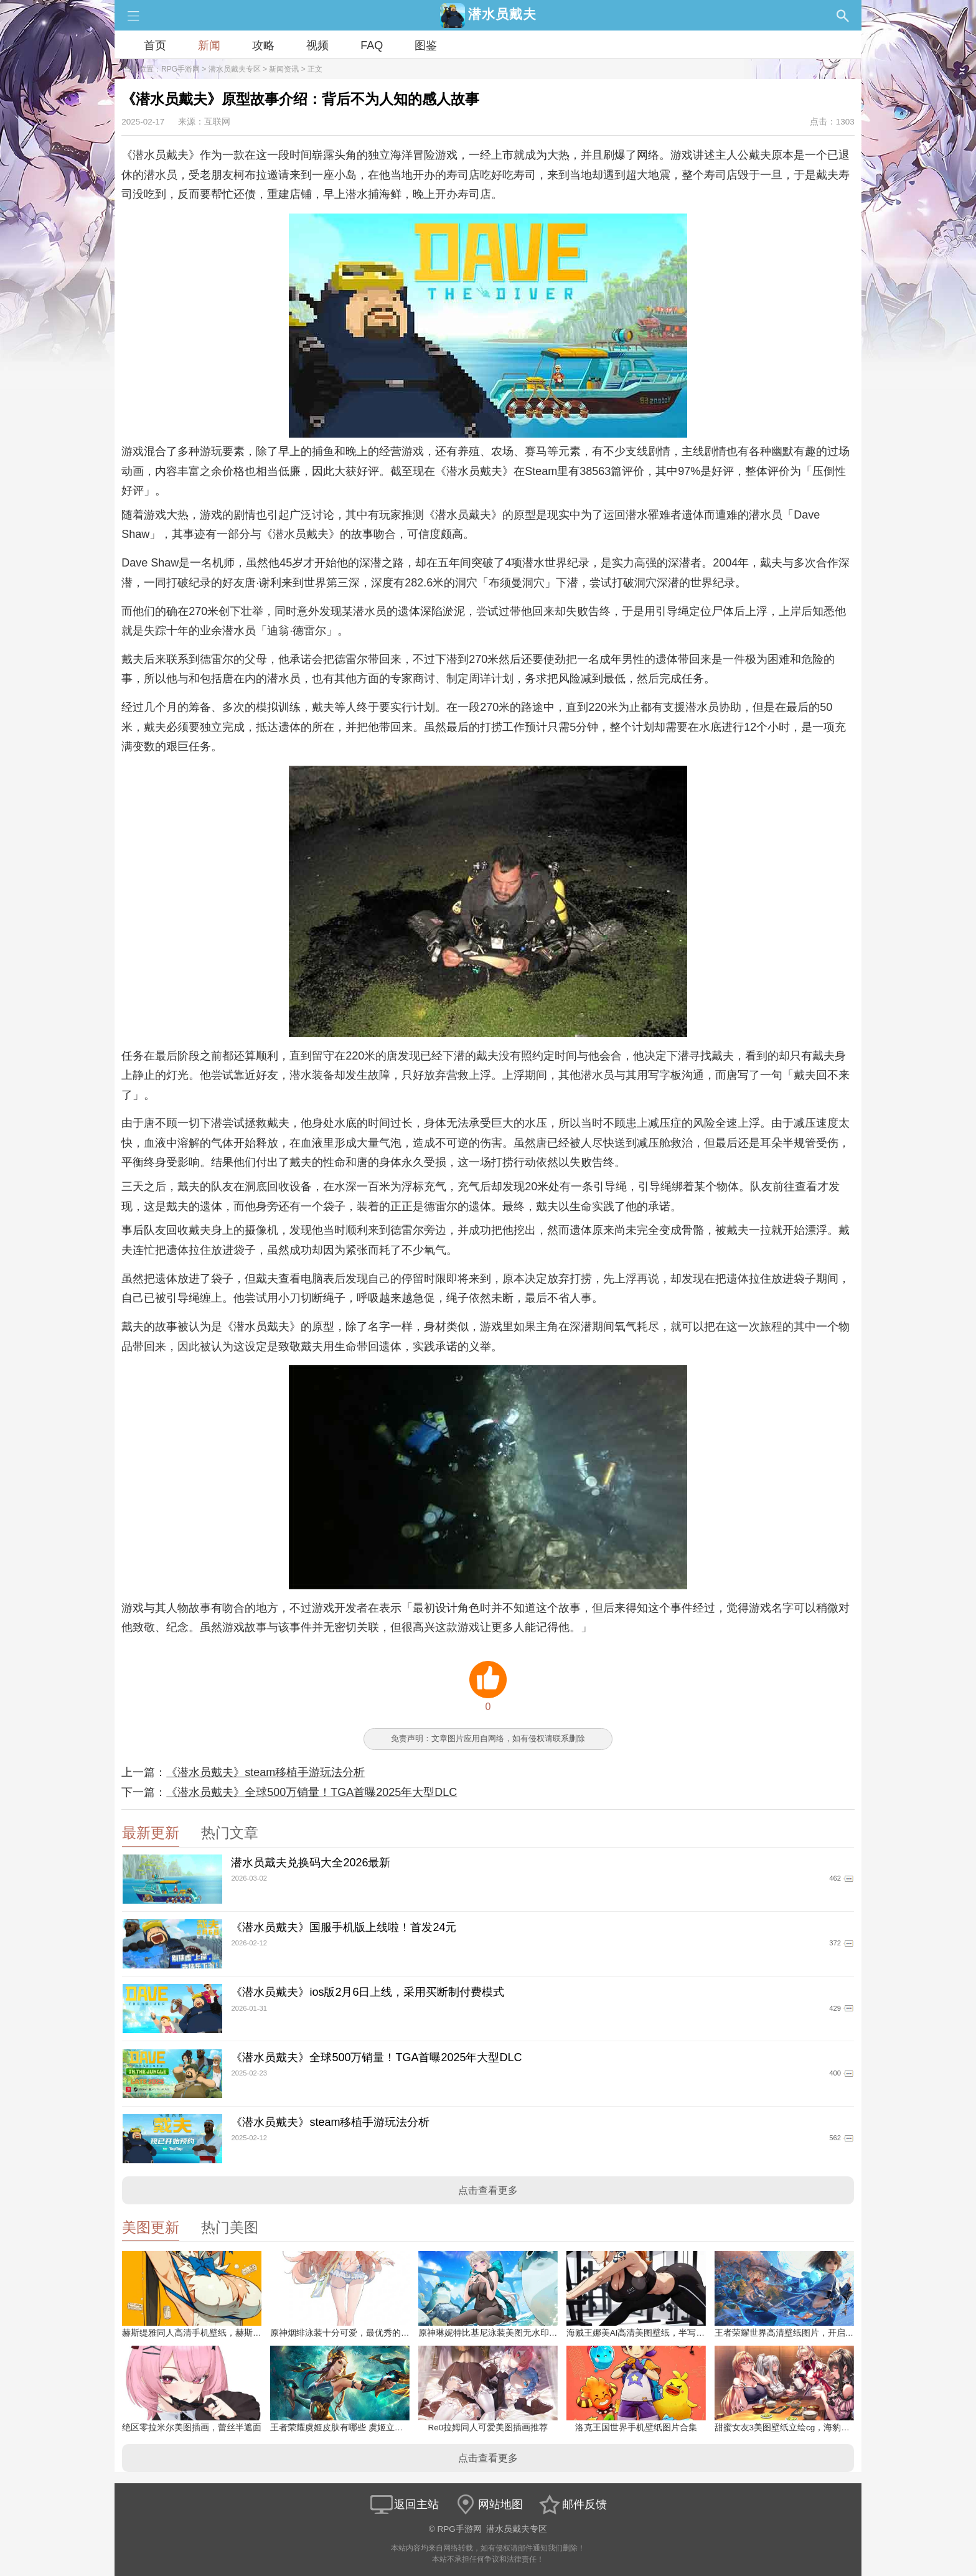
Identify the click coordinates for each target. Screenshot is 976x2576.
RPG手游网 (180, 69)
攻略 (263, 45)
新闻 (209, 45)
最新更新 (150, 1833)
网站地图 (488, 2504)
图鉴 (426, 45)
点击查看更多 (488, 2190)
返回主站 (404, 2504)
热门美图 (229, 2227)
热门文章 (229, 1833)
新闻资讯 (284, 69)
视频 (317, 45)
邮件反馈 (572, 2504)
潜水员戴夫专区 (235, 69)
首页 (155, 45)
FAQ (371, 45)
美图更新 (150, 2227)
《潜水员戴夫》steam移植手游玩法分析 (265, 1772)
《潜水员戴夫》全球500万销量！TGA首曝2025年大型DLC (311, 1792)
